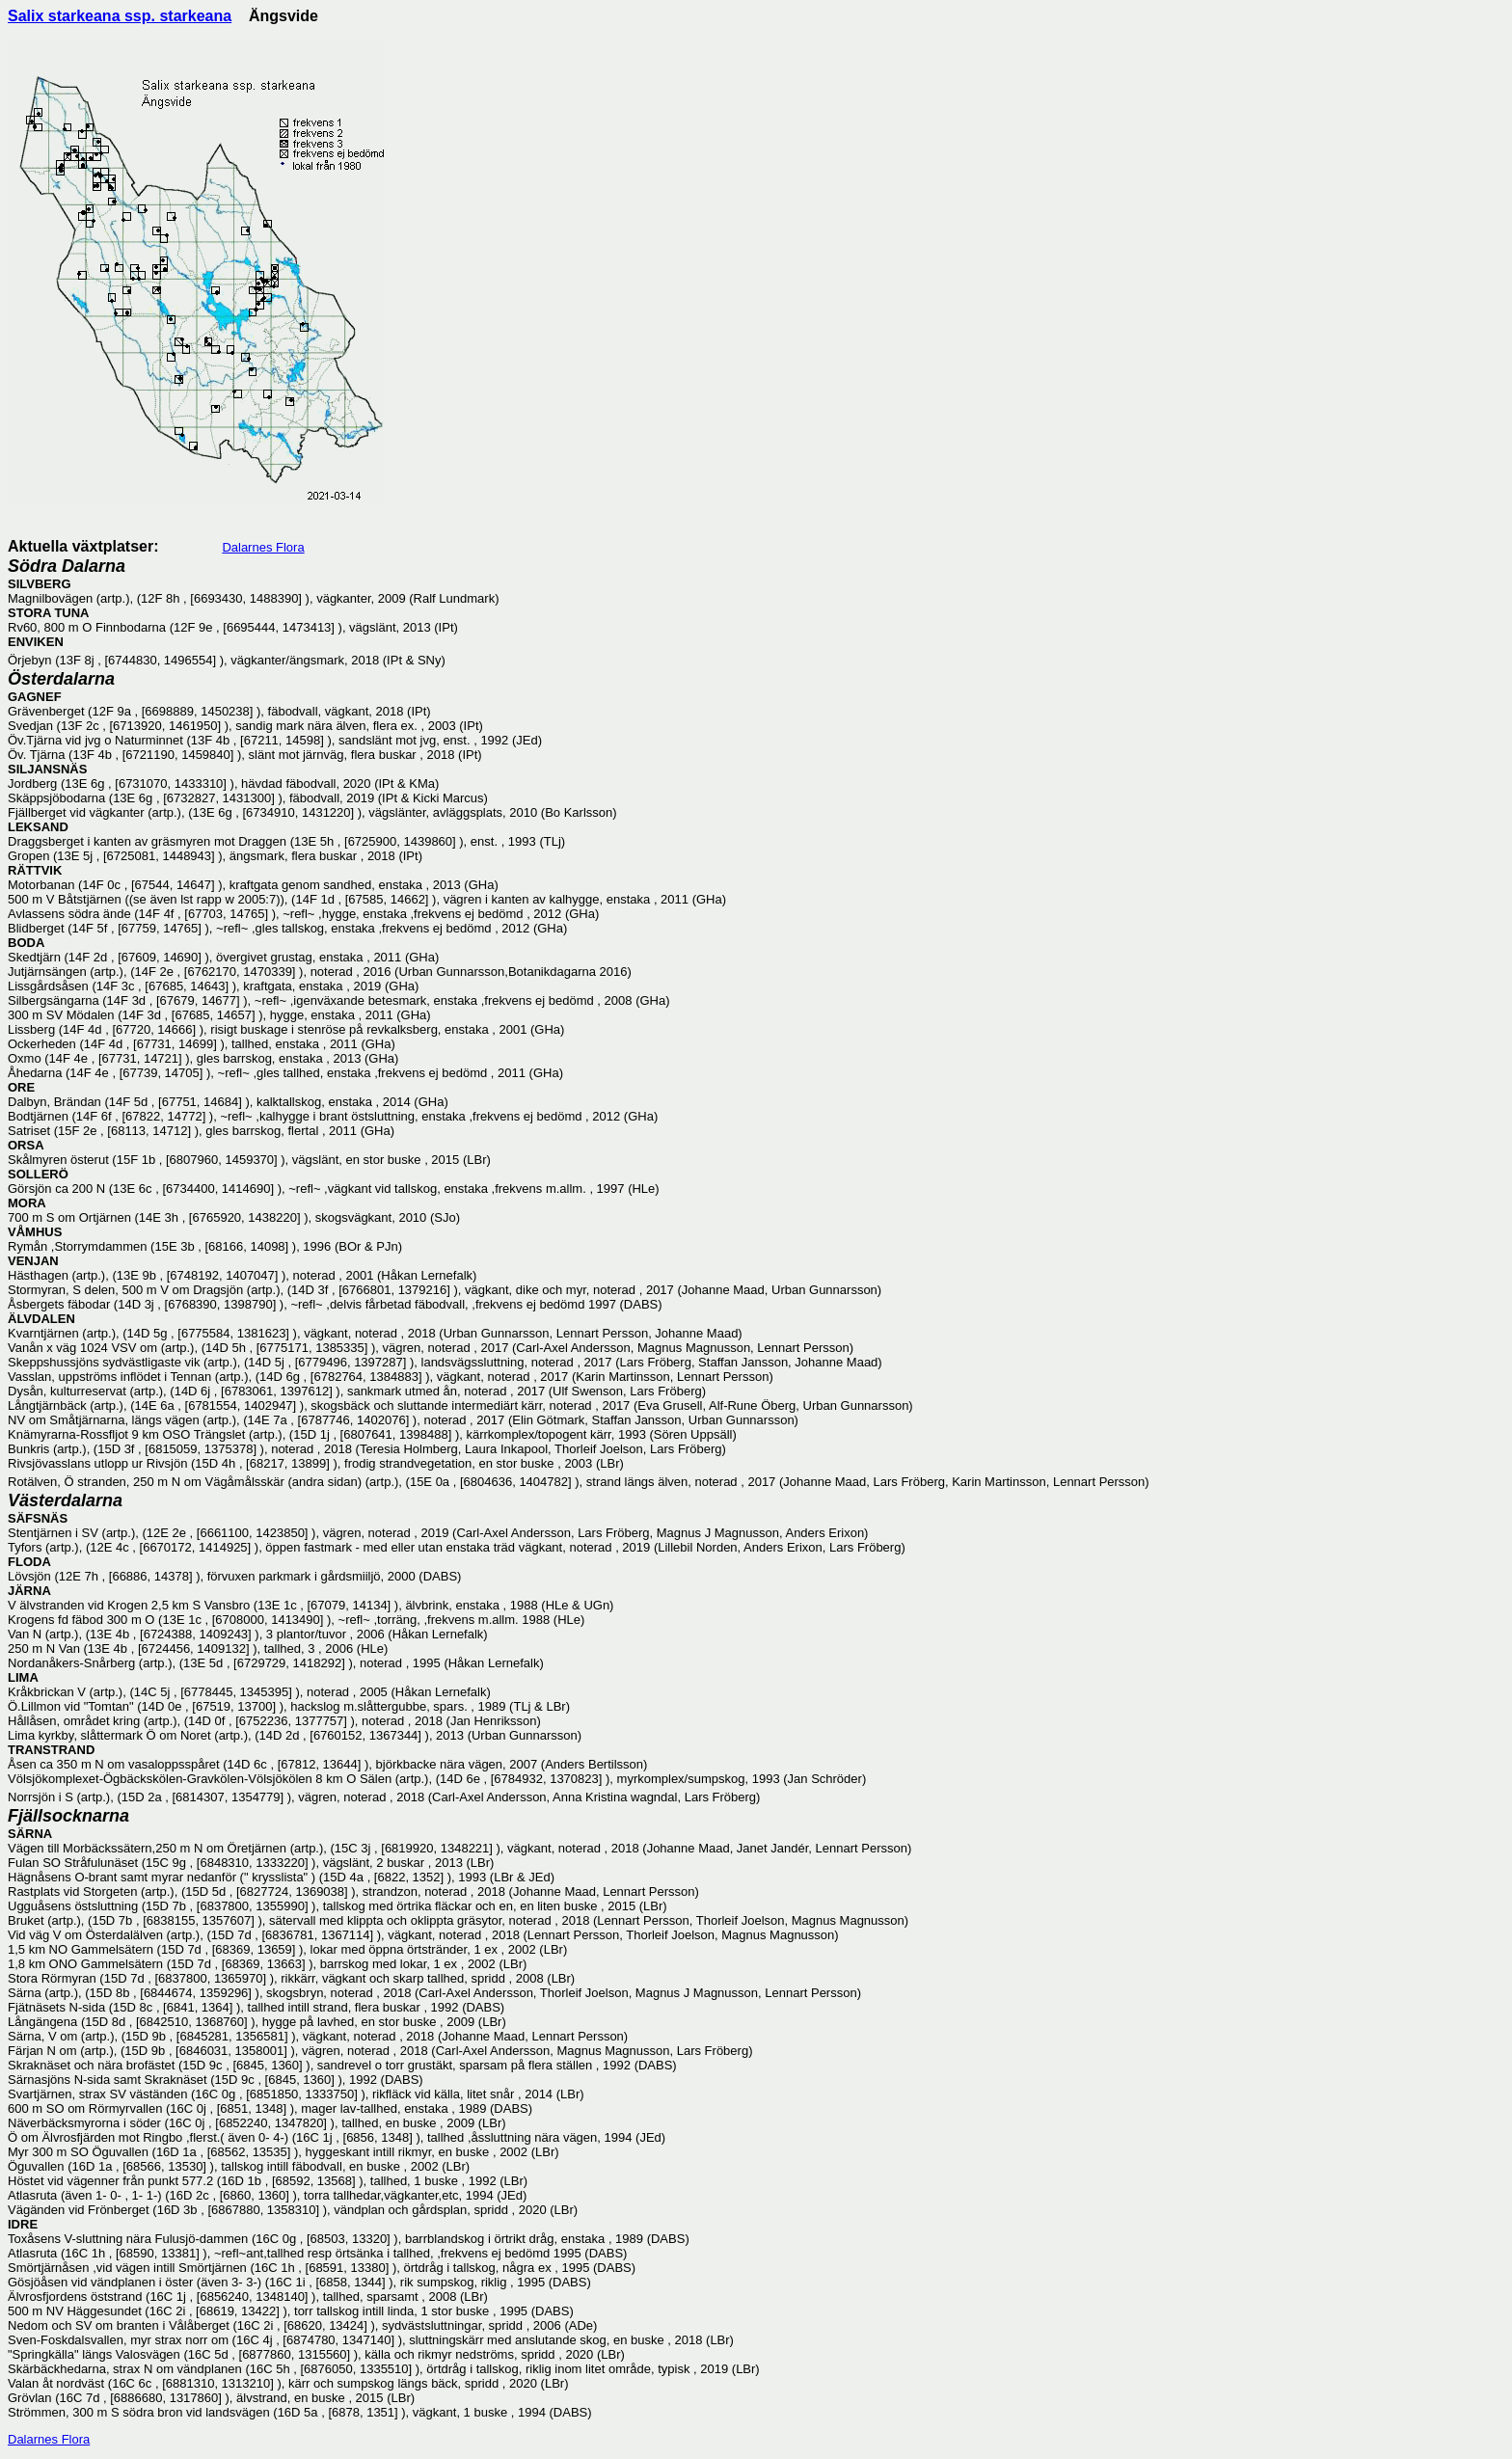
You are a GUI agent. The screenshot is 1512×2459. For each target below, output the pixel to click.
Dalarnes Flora (263, 547)
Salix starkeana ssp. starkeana (119, 16)
